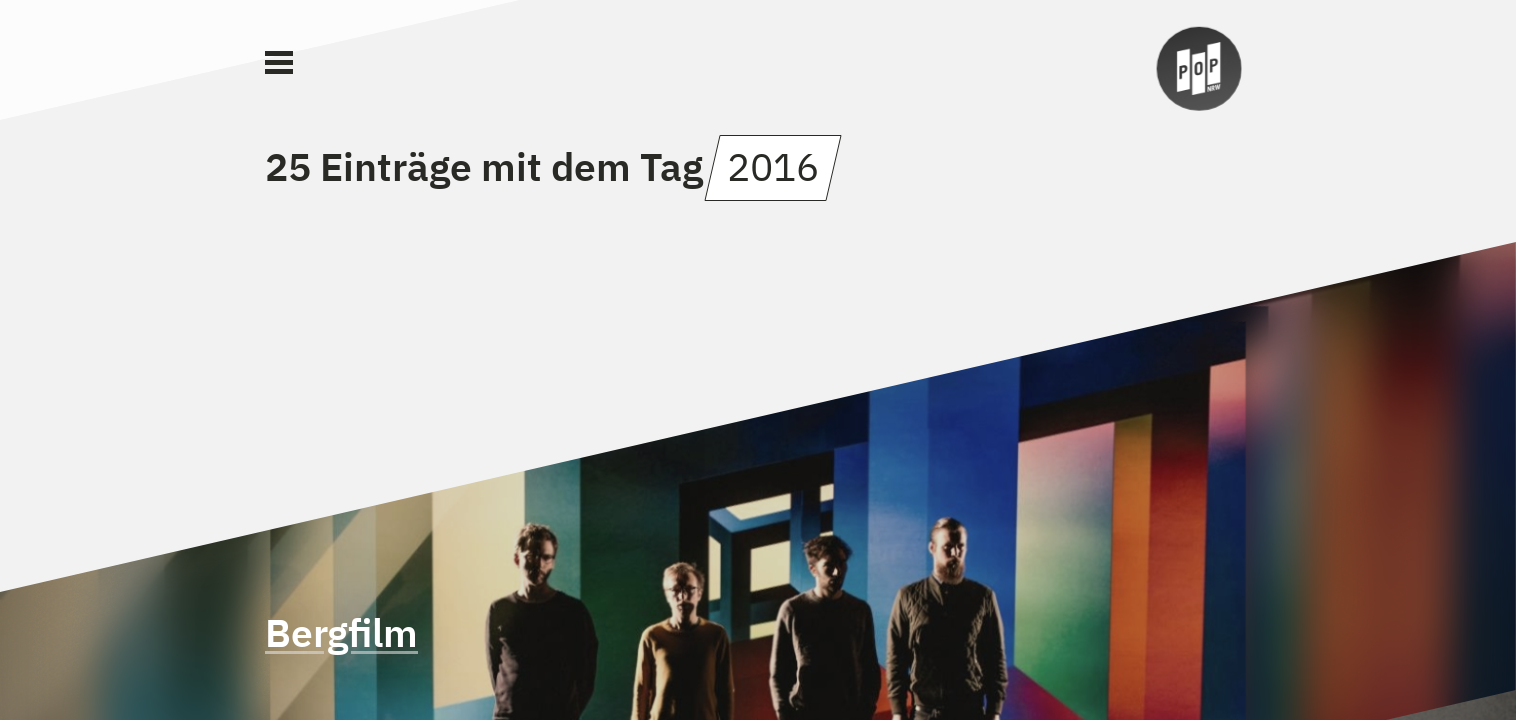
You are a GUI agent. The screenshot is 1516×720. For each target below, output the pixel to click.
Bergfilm (341, 632)
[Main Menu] (279, 63)
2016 (773, 166)
